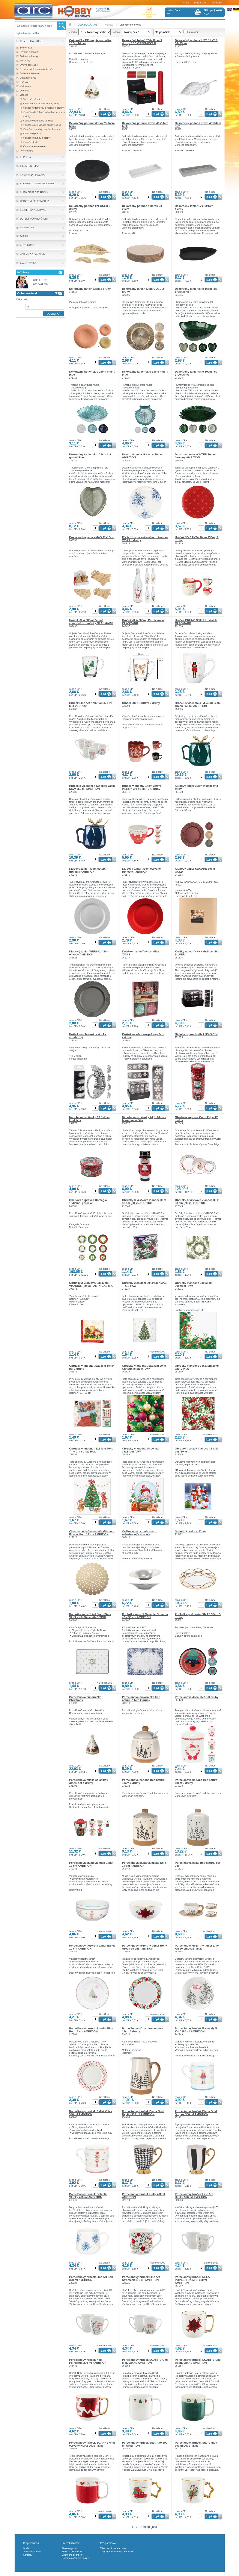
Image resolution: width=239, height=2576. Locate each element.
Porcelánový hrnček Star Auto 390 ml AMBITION (144, 2444)
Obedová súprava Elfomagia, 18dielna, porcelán (88, 1201)
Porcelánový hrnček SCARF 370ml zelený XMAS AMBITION (198, 2361)
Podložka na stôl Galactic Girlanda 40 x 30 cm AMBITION (145, 1616)
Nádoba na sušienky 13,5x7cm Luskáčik (89, 1119)
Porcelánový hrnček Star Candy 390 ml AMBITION (196, 2444)
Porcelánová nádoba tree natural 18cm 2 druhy (196, 1781)
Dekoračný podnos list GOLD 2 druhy (89, 207)
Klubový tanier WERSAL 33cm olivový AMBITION (89, 953)
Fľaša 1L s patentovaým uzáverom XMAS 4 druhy (145, 539)
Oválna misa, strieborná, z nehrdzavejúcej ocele (139, 1533)
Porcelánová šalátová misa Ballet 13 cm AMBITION (91, 1864)
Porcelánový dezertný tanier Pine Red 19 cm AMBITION (91, 2030)
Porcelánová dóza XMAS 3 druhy (196, 1697)
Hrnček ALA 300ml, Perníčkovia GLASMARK (143, 622)
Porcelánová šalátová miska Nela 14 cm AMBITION (144, 1864)
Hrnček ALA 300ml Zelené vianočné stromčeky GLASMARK (91, 622)
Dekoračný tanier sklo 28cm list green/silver (90, 456)
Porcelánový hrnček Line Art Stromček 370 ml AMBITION (141, 2278)
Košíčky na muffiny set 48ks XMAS (140, 953)
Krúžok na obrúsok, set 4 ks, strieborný (88, 1036)
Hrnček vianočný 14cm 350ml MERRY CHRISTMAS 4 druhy (141, 787)
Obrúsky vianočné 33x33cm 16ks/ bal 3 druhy (91, 1367)
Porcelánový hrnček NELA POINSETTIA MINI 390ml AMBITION (192, 2280)
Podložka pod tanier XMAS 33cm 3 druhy (198, 1616)
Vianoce (109, 25)
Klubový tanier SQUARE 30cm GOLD (195, 870)
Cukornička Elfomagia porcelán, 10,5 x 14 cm (90, 42)
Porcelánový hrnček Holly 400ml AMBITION (143, 2195)
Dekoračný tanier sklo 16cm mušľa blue (92, 373)
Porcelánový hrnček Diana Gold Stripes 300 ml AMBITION (196, 2113)
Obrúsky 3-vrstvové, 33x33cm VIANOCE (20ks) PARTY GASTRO (91, 1284)
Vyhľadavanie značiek (28, 33)
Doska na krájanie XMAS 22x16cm (91, 537)
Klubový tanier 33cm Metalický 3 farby (196, 787)
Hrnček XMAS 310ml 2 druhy (141, 703)
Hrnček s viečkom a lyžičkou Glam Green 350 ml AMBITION (198, 704)
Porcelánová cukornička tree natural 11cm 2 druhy (141, 1698)
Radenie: (116, 32)
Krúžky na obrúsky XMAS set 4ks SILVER (197, 953)
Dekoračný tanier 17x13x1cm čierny (194, 207)
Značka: (73, 32)
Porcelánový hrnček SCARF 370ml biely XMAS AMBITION (145, 2361)
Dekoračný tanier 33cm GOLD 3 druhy (143, 290)
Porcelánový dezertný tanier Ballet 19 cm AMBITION (92, 1947)
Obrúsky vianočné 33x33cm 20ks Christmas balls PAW (144, 1367)
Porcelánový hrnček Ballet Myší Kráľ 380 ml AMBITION (196, 2030)
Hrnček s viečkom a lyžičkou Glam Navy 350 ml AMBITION (92, 787)
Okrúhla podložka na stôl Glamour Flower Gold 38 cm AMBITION (92, 1533)
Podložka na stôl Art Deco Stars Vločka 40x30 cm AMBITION (90, 1616)
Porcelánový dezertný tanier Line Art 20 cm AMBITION (197, 1947)
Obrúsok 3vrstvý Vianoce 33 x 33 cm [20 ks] (197, 1450)
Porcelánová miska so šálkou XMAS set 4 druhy (88, 1781)
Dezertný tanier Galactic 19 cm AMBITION (142, 456)
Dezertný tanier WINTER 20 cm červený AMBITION (195, 456)
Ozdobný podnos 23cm (190, 1531)
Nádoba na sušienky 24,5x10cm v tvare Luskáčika (144, 1119)
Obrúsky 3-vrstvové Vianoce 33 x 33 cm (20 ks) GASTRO (144, 1201)
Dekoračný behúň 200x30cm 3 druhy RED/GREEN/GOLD (142, 42)
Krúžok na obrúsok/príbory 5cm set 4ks (143, 1036)
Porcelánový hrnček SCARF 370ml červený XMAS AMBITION (92, 2444)
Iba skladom (193, 32)
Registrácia (200, 2)
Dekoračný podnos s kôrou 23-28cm (142, 207)
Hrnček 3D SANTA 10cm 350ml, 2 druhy (197, 539)
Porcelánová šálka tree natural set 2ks (197, 1864)
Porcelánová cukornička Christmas (85, 1698)
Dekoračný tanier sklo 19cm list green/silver (196, 373)
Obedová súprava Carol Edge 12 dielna (196, 1119)
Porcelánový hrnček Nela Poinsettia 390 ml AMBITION (88, 2361)
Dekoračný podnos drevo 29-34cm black (92, 124)
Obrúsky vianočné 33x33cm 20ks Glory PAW (197, 1367)
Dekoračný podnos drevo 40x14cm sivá (198, 124)
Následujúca (148, 2527)
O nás (186, 2)
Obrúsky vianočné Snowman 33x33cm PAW (141, 1450)
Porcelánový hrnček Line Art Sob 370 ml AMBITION (91, 2278)
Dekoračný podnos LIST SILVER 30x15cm (196, 42)
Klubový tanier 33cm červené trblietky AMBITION (141, 870)
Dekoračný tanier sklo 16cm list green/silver (196, 290)
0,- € (213, 12)
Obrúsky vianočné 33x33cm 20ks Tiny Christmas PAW (91, 1450)
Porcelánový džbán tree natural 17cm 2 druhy (143, 2030)
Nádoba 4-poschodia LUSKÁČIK (196, 1034)
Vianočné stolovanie (130, 25)
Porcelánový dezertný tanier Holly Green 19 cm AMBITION (144, 1947)
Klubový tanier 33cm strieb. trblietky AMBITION (87, 870)
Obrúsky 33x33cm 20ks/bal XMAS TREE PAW (144, 1284)
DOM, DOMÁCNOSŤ (88, 25)
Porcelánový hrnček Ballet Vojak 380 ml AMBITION (90, 2113)
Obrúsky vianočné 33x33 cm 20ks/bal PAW (194, 1284)
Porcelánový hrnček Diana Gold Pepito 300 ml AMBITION (143, 2113)
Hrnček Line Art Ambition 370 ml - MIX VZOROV (91, 704)
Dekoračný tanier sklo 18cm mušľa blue (145, 373)
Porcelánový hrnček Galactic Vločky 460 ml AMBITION (88, 2195)
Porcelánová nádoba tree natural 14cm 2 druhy (143, 1781)
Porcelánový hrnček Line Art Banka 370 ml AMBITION (194, 2195)
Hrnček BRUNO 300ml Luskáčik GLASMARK (196, 622)
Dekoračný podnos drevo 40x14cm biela (145, 124)
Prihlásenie (216, 2)
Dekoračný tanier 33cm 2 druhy (90, 288)
